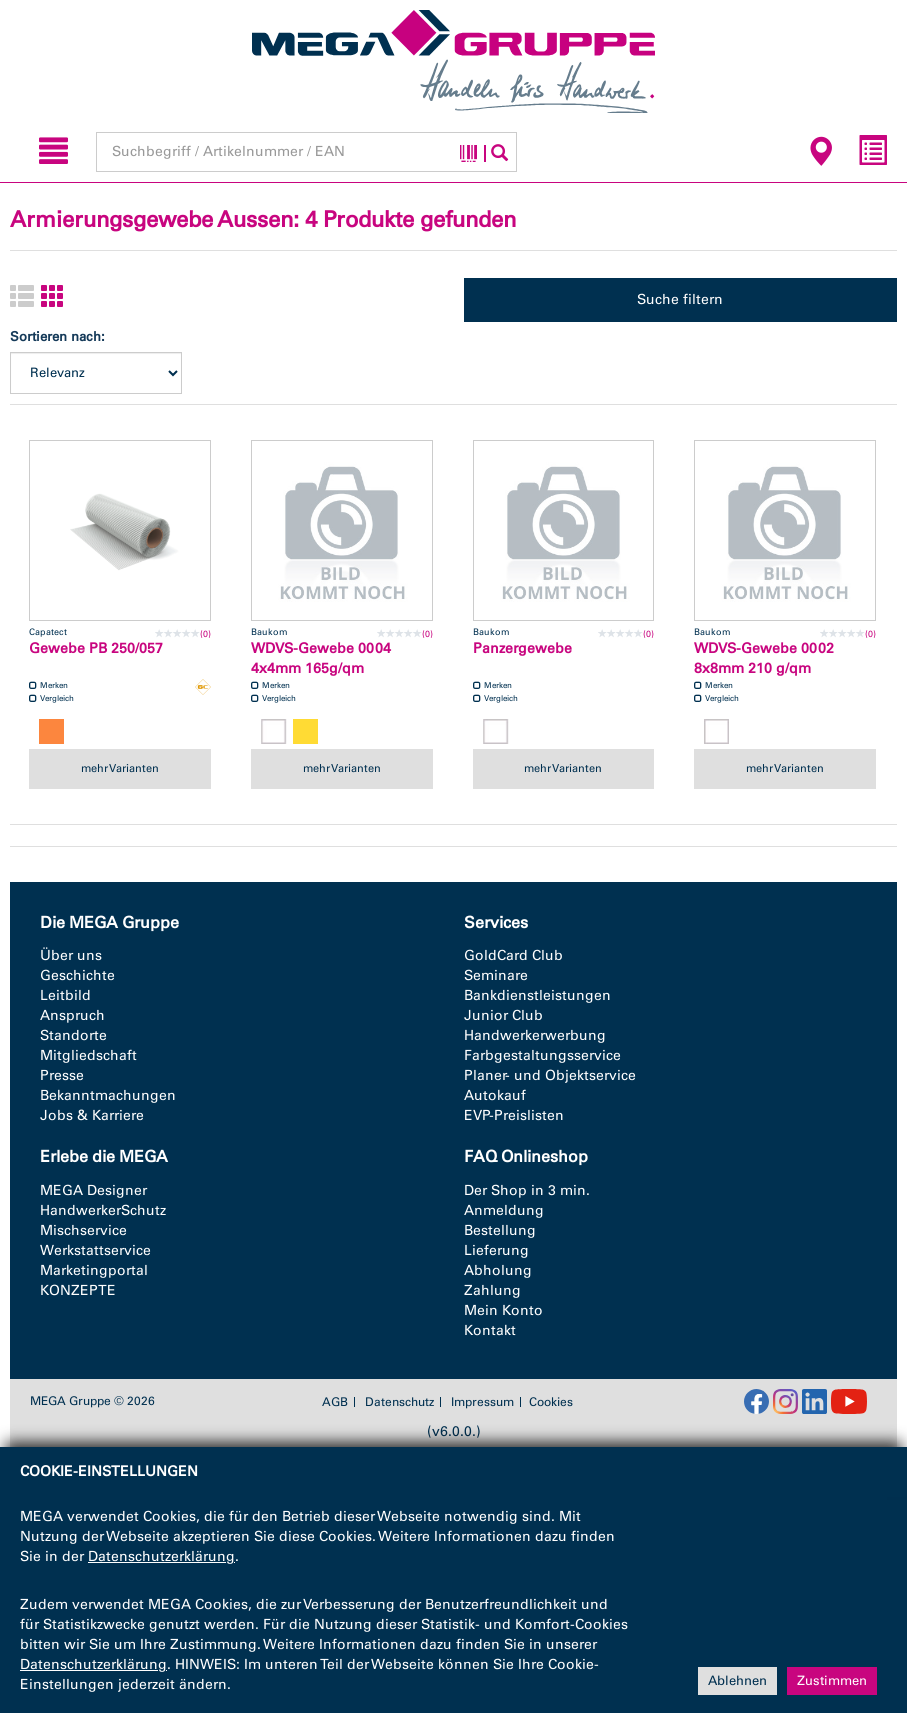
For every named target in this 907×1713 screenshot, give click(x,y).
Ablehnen (737, 1680)
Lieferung (496, 1250)
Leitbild (65, 995)
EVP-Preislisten (514, 1115)
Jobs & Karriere (92, 1115)
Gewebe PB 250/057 (96, 648)
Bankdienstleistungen (537, 995)
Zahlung (492, 1290)
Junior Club (503, 1015)
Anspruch (72, 1015)
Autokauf (495, 1095)
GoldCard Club (513, 955)
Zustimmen (832, 1680)
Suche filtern (680, 299)
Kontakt (490, 1330)
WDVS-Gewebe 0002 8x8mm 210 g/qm (764, 658)
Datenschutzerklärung (161, 1556)
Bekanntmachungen (108, 1095)
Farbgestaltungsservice (542, 1055)
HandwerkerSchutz (103, 1210)
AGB (335, 1402)
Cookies (551, 1402)
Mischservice (83, 1230)
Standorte (73, 1035)
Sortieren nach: (57, 336)
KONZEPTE (78, 1290)
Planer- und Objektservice (550, 1075)
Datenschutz (399, 1402)
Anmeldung (504, 1210)
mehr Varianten (120, 768)
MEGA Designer (93, 1190)
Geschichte (77, 975)
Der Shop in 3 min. (527, 1190)
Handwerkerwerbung (535, 1035)
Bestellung (500, 1230)
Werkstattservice (95, 1250)
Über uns (71, 955)
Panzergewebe (522, 648)
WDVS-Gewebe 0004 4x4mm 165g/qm (321, 658)
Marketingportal (94, 1270)
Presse (62, 1075)
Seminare (496, 975)
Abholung (498, 1270)
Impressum (482, 1402)
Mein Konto (503, 1310)
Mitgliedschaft (88, 1055)
